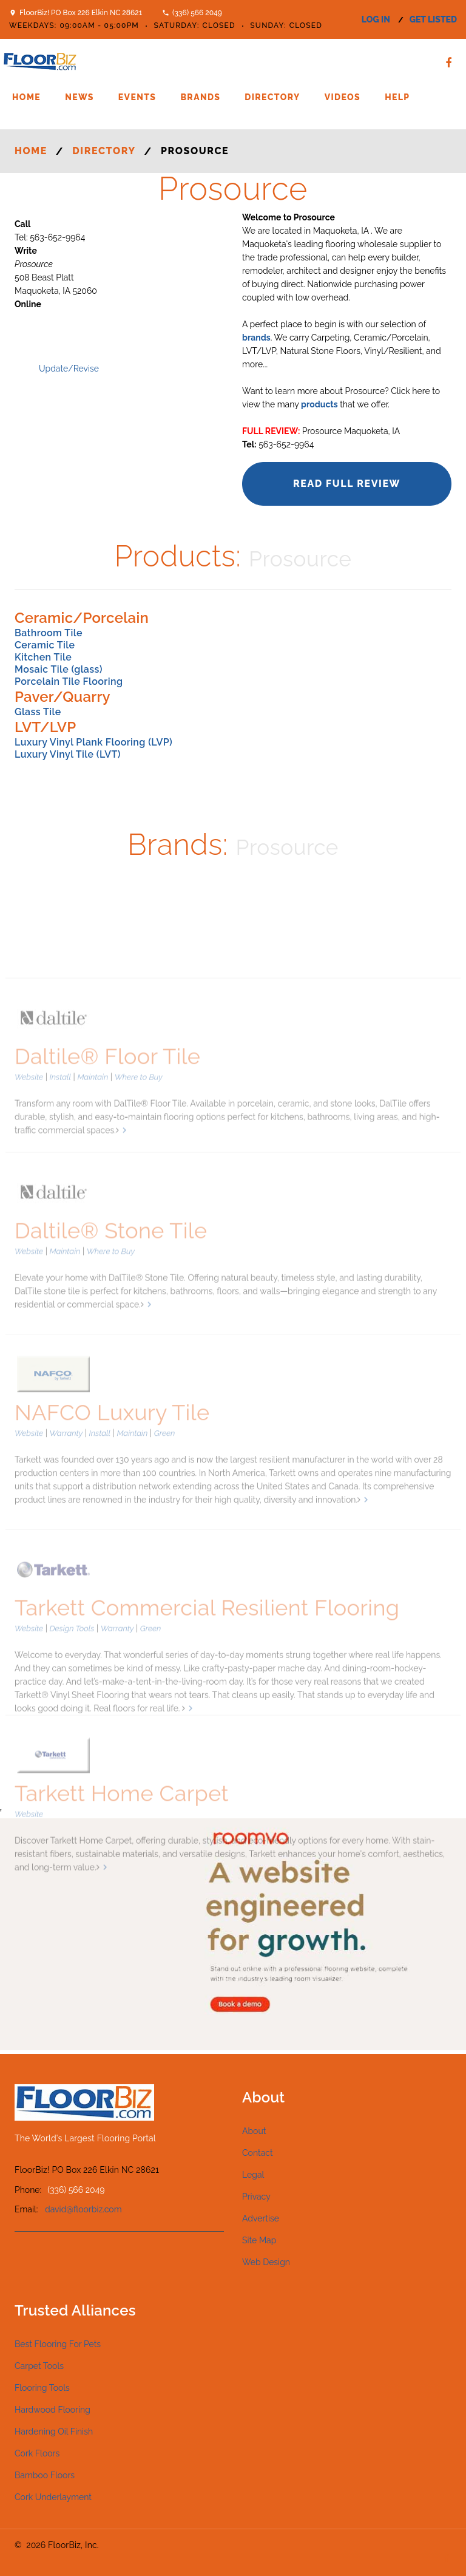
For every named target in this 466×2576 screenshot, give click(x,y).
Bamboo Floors (45, 2475)
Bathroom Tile (49, 633)
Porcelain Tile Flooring (69, 681)
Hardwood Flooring (52, 2410)
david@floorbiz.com (83, 2209)
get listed (433, 19)
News (79, 97)
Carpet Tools (39, 2366)
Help (397, 97)
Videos (342, 97)
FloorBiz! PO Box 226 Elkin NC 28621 (80, 12)
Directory (272, 97)
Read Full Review (346, 483)
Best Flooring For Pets (58, 2344)
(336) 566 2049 (197, 12)
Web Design (266, 2262)
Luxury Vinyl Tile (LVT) (68, 754)
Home (26, 97)
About (254, 2131)
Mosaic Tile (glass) (59, 669)
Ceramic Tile (45, 645)
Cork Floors (37, 2453)
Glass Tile (38, 712)
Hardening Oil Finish (54, 2431)
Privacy (256, 2196)
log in (376, 19)
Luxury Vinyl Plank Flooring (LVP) (93, 742)
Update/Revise (69, 368)
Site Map (259, 2240)
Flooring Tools (42, 2388)
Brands (200, 97)
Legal (253, 2175)
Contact (257, 2153)
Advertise (260, 2218)
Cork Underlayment (53, 2497)
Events (137, 97)
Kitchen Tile (43, 657)
